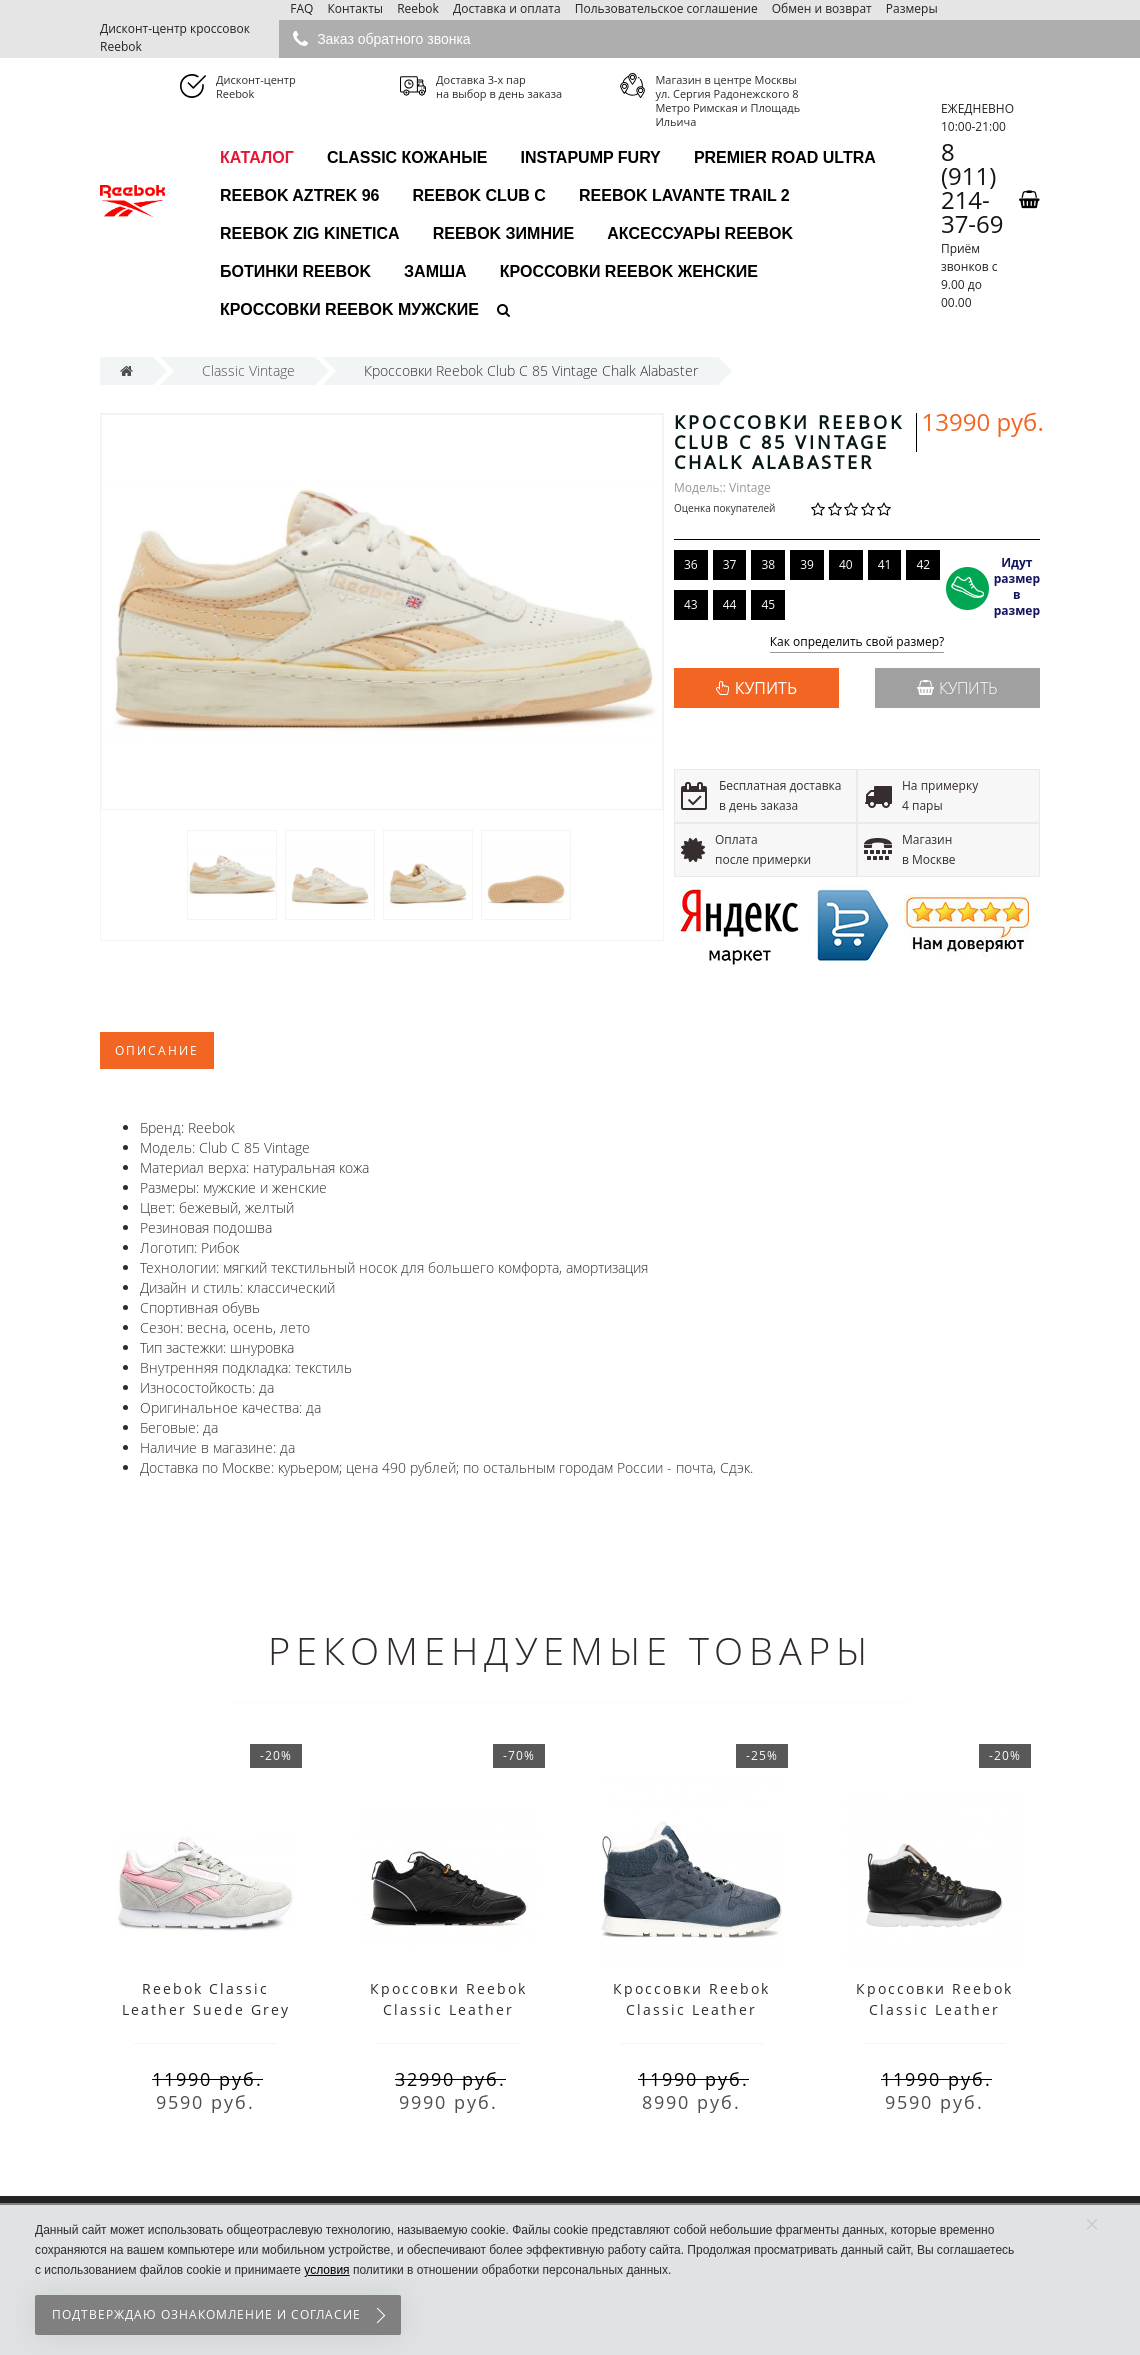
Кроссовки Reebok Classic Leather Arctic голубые (691, 2009)
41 (885, 564)
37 (730, 564)
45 (768, 604)
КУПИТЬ (766, 688)
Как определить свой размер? (857, 642)
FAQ (301, 8)
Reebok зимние (503, 233)
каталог (257, 157)
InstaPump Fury (591, 157)
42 (923, 564)
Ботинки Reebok (295, 271)
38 (768, 564)
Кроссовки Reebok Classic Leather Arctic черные (934, 2009)
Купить (957, 688)
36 (691, 564)
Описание (157, 1050)
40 (846, 564)
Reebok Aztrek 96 (299, 195)
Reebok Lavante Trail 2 (684, 195)
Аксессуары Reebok (700, 233)
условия (326, 2270)
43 (691, 604)
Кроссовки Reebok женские (629, 271)
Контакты (355, 8)
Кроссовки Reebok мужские (349, 309)
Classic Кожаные (407, 157)
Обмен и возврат (822, 8)
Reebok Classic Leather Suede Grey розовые (206, 2009)
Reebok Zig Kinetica (310, 233)
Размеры (912, 8)
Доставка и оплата (507, 8)
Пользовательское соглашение (666, 8)
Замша (435, 271)
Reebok (418, 8)
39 (807, 564)
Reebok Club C (479, 195)
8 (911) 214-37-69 (972, 188)
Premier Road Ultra (785, 157)
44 (730, 604)
